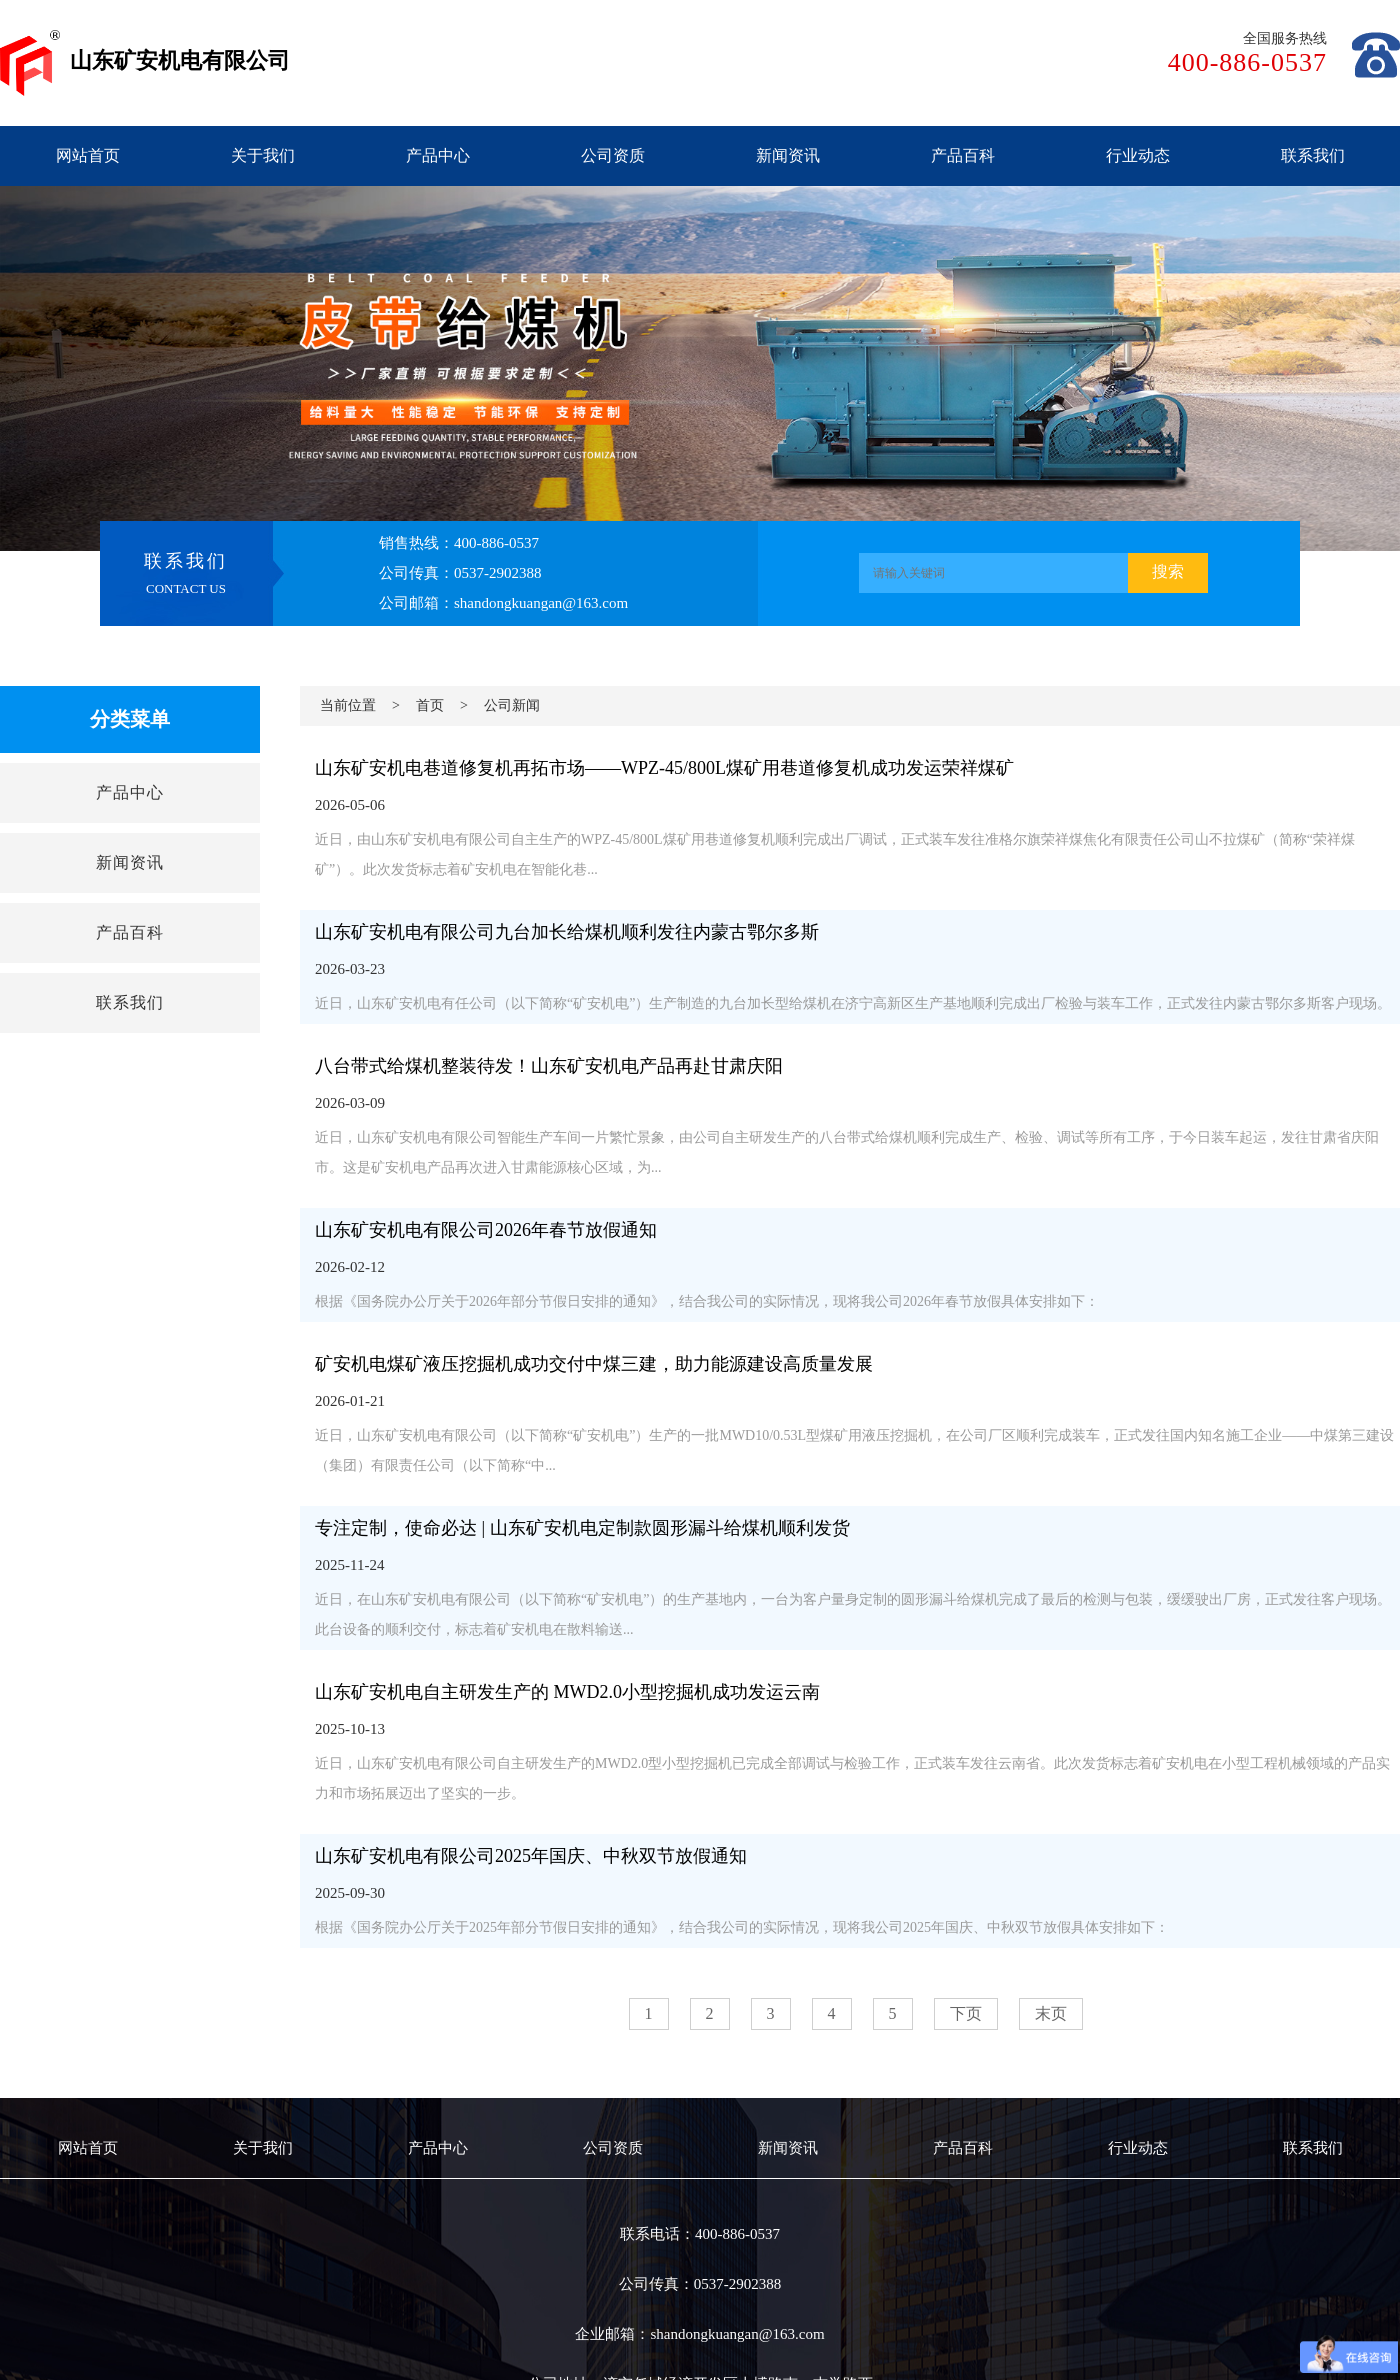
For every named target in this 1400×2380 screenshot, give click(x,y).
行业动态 (1138, 155)
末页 (1051, 2013)
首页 (430, 705)
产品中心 (438, 155)
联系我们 (1313, 155)
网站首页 (88, 155)
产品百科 (963, 155)
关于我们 (263, 155)
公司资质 (613, 155)
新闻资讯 (788, 155)
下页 (966, 2013)
